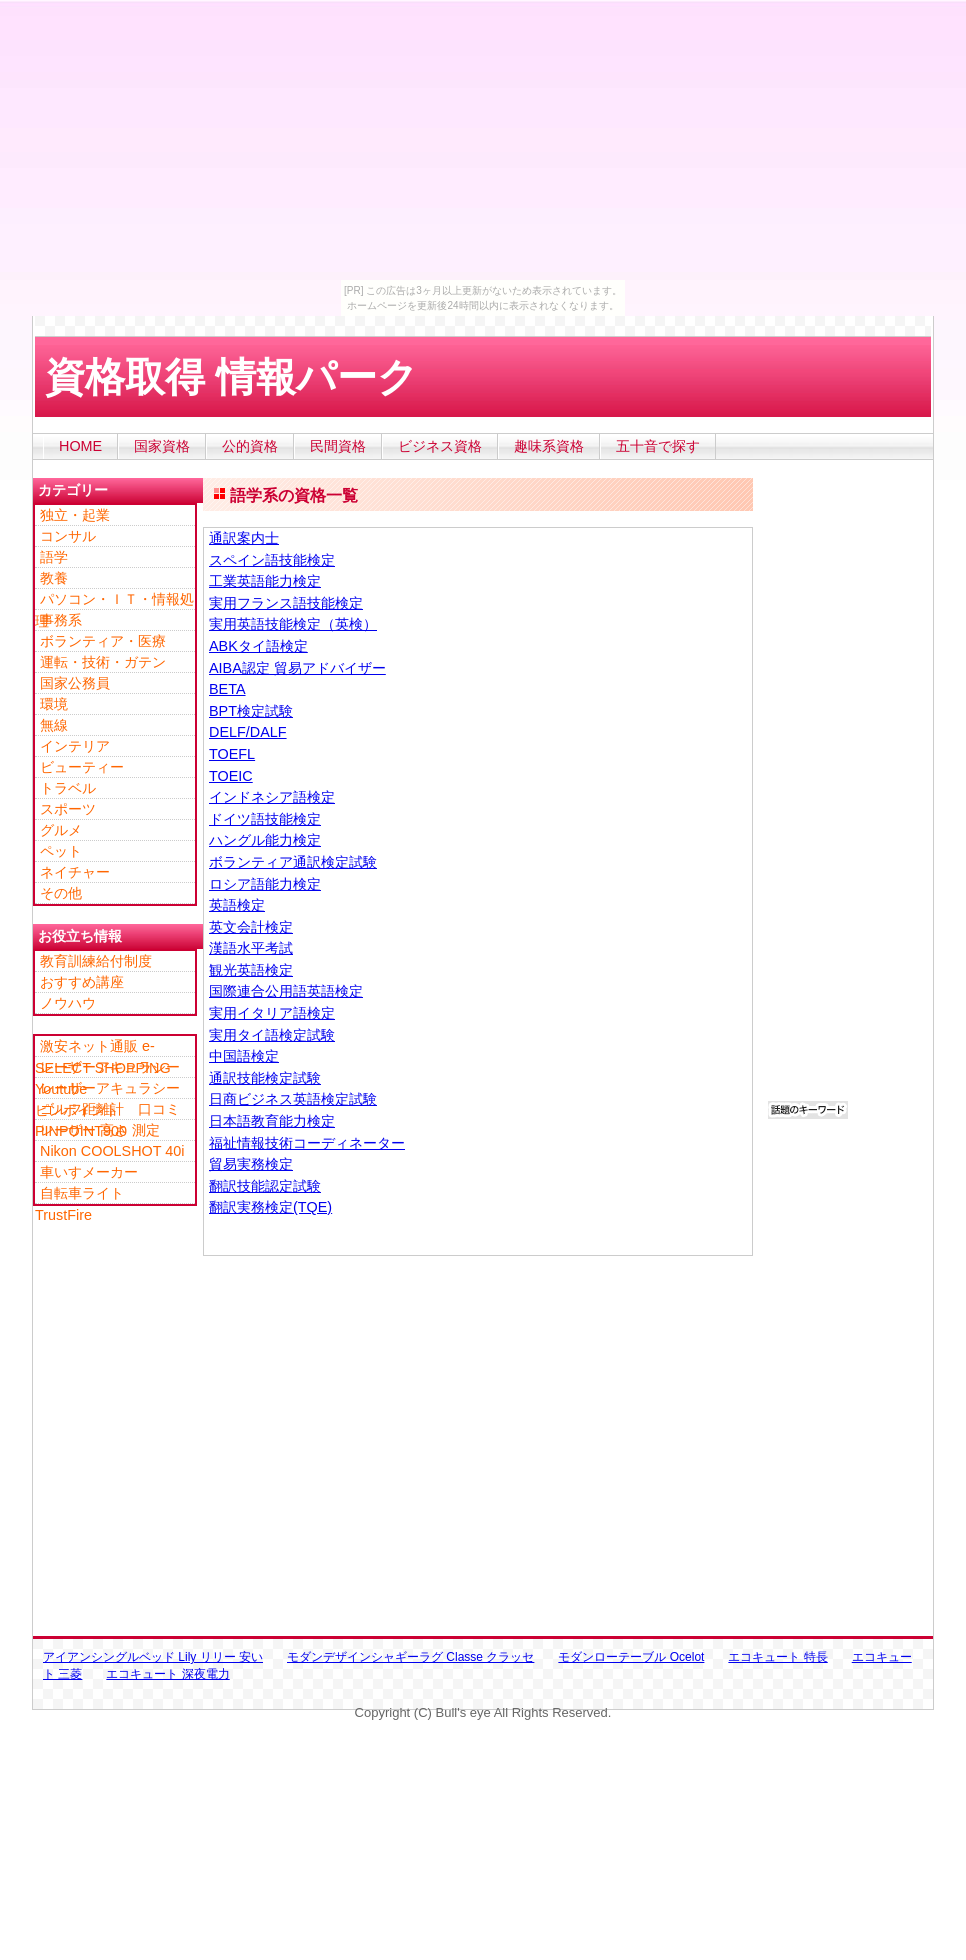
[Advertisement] (399, 425)
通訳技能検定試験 (265, 1078)
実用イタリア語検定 (272, 1013)
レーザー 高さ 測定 (100, 1130)
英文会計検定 (251, 927)
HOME (80, 446)
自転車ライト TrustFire (86, 1194)
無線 (54, 725)
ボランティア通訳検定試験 (293, 862)
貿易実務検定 (251, 1164)
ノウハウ (68, 1003)
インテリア (75, 746)
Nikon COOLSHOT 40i (112, 1151)
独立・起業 (75, 515)
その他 (61, 893)
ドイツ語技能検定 (265, 819)
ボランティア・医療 (103, 641)
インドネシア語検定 (272, 797)
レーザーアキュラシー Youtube (114, 1068)
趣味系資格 (549, 446)
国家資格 (162, 446)
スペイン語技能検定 (272, 560)
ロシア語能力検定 (265, 884)
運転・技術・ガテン (103, 662)
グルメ (61, 830)
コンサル (68, 536)
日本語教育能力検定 (272, 1121)
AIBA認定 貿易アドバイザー (297, 668)
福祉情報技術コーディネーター (307, 1143)
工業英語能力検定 (265, 581)
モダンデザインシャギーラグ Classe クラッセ (410, 1657)
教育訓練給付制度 (96, 961)
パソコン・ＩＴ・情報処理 (114, 600)
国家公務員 (75, 683)
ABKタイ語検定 (258, 646)
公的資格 (250, 446)
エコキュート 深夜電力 (167, 1674)
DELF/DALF (248, 732)
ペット (61, 851)
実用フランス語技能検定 (286, 603)
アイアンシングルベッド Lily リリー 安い (153, 1657)
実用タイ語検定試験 (272, 1035)
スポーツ (68, 809)
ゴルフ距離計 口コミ (110, 1109)
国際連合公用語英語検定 (286, 991)
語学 (54, 557)
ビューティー (82, 767)
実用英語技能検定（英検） (293, 624)
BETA (227, 689)
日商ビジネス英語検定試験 (293, 1099)
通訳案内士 (244, 538)
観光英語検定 (251, 970)
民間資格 (338, 446)
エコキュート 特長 (777, 1657)
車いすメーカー (89, 1172)
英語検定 (237, 905)
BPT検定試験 (251, 711)
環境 (54, 704)
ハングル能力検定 (265, 840)
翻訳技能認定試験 (265, 1186)
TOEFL (232, 754)
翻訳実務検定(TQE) (270, 1207)
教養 (54, 578)
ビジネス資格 (440, 446)
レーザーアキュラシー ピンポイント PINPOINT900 (114, 1089)
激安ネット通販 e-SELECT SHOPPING (103, 1047)
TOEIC (231, 776)
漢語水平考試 (251, 948)
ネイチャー (75, 872)
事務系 (61, 620)
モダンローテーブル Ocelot (631, 1657)
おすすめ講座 (82, 982)
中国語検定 (244, 1056)
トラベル (68, 788)
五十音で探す (658, 446)
